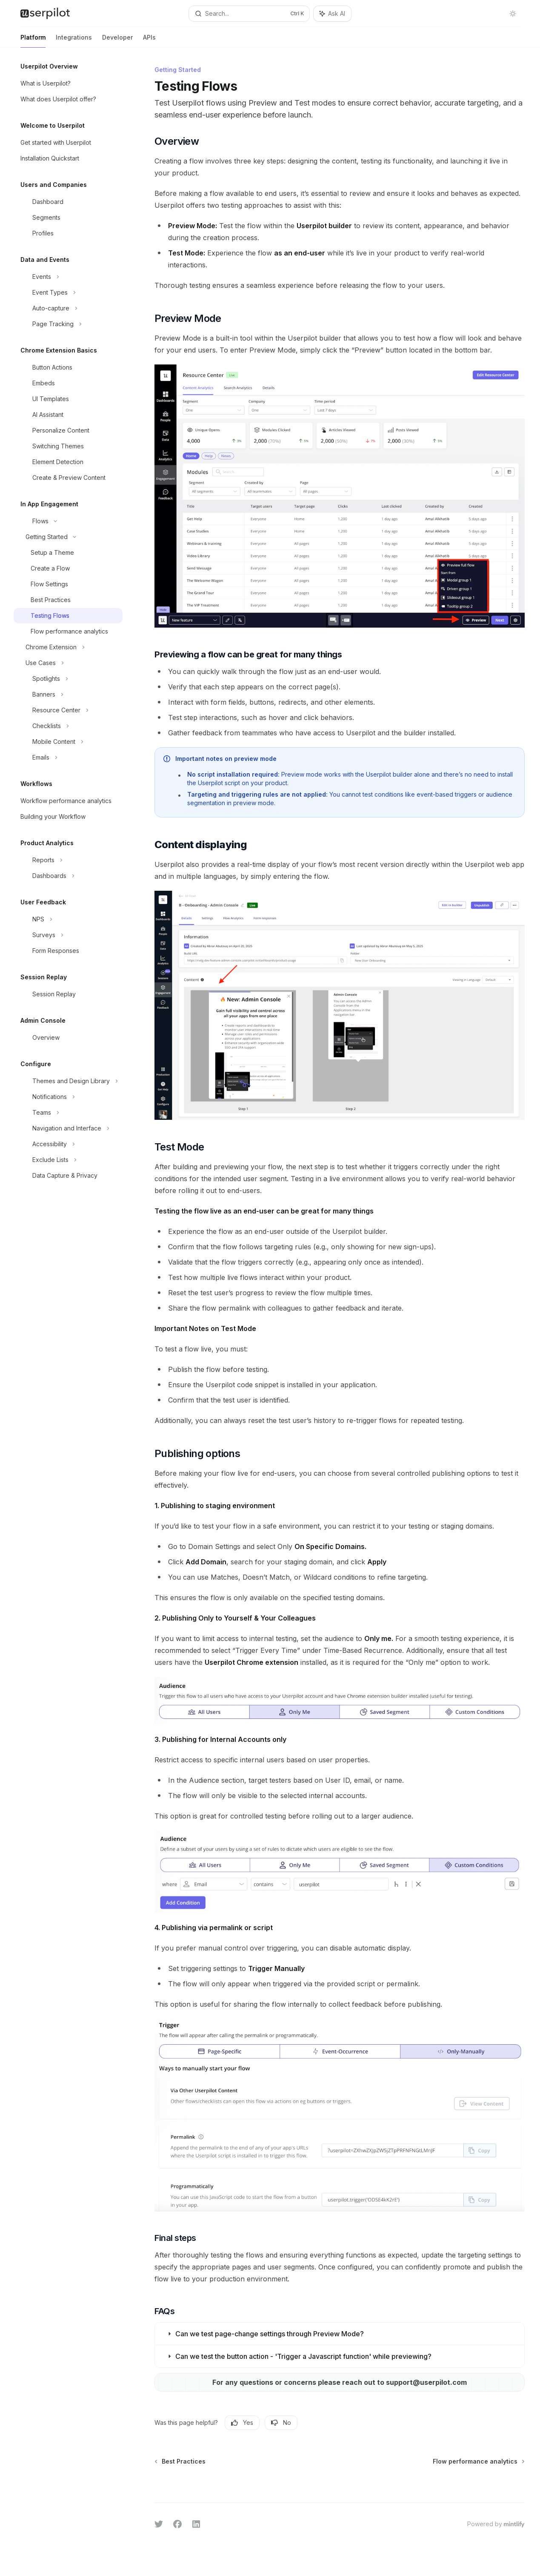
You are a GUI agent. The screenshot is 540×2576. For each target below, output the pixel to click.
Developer (117, 41)
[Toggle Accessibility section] (68, 1144)
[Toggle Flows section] (68, 521)
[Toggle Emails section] (68, 757)
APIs (149, 41)
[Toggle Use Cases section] (68, 663)
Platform (33, 41)
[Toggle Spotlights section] (68, 678)
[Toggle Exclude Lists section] (68, 1160)
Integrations (74, 41)
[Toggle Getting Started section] (68, 537)
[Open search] (249, 13)
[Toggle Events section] (68, 276)
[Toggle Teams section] (68, 1112)
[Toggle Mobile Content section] (68, 741)
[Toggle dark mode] (513, 13)
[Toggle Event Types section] (68, 292)
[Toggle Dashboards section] (68, 876)
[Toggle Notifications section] (68, 1096)
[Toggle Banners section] (68, 694)
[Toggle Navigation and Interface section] (68, 1128)
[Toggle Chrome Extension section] (68, 647)
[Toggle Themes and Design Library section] (68, 1081)
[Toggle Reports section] (68, 860)
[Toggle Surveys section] (68, 935)
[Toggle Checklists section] (68, 726)
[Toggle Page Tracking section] (68, 324)
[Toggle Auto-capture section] (68, 308)
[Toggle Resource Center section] (68, 710)
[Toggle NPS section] (68, 919)
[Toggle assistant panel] (332, 13)
